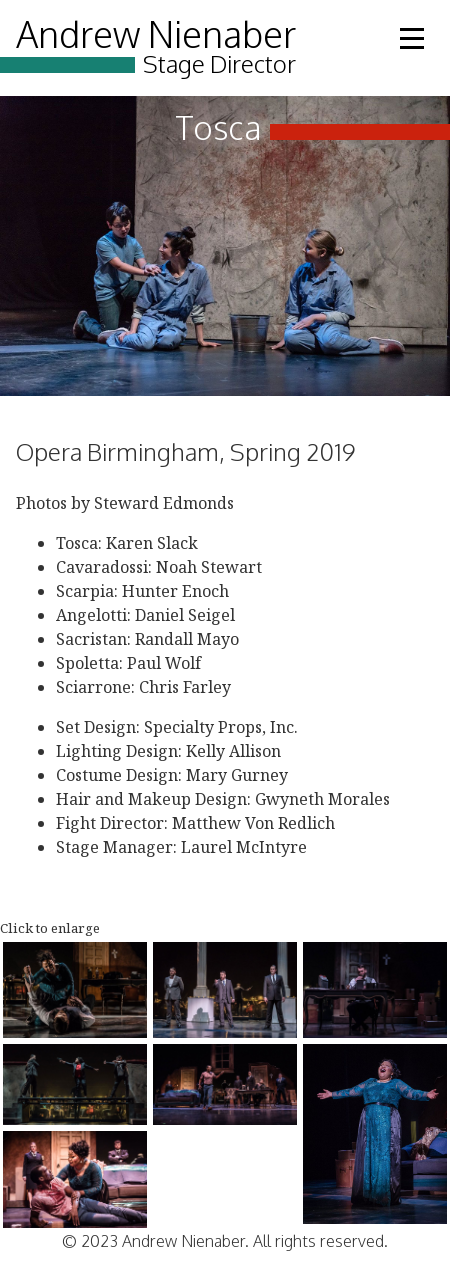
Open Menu (412, 38)
